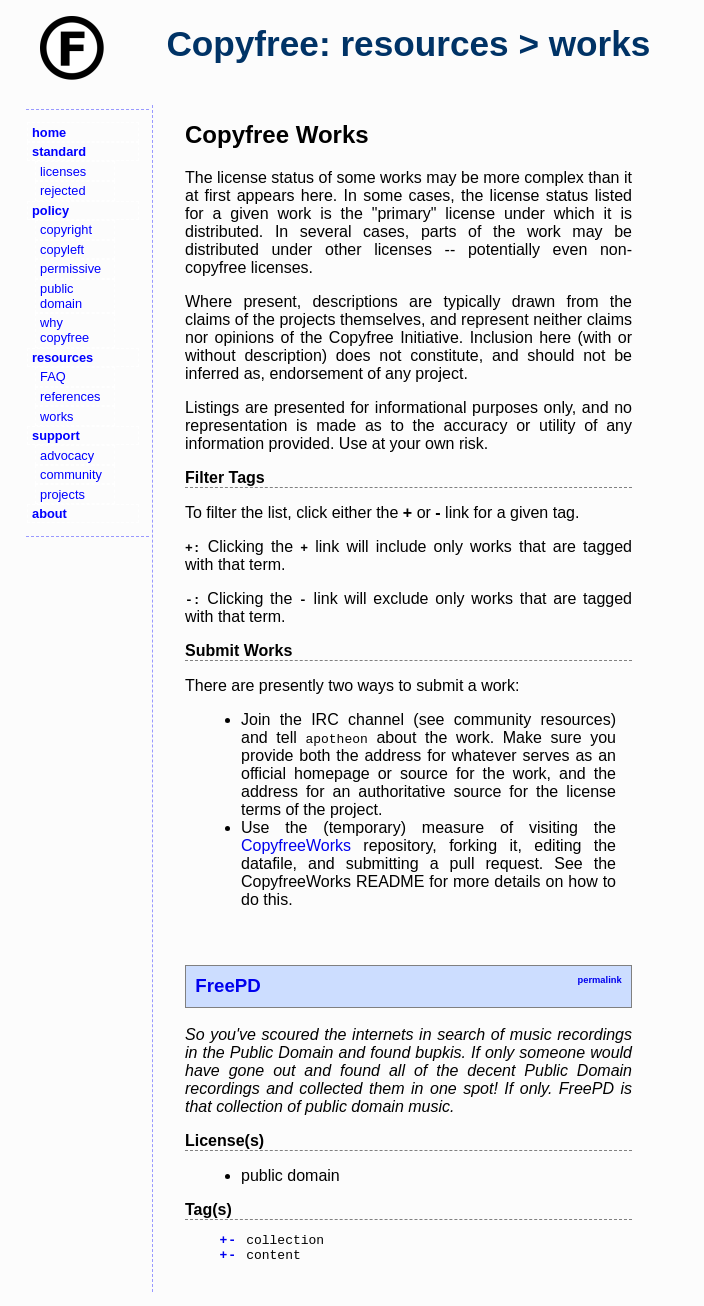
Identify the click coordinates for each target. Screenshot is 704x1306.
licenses (63, 171)
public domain (61, 296)
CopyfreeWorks (296, 845)
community (71, 474)
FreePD (228, 985)
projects (62, 494)
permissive (70, 268)
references (70, 396)
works (56, 416)
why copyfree (64, 330)
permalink (599, 980)
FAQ (53, 376)
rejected (63, 190)
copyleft (62, 249)
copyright (66, 229)
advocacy (67, 455)
